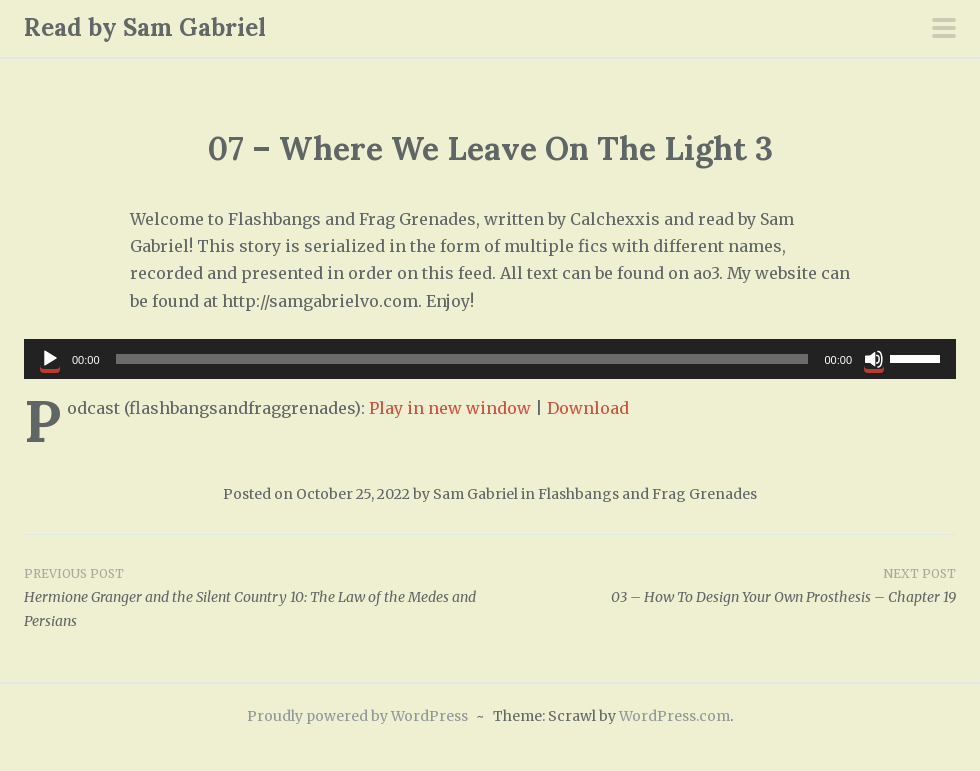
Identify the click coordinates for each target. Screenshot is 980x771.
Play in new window (450, 408)
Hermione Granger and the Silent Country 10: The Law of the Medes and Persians (257, 597)
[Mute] (874, 359)
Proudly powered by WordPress (357, 716)
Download (588, 408)
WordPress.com (674, 716)
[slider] (462, 359)
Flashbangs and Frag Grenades (647, 494)
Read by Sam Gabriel (145, 27)
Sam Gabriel (475, 494)
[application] (490, 359)
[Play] (50, 359)
